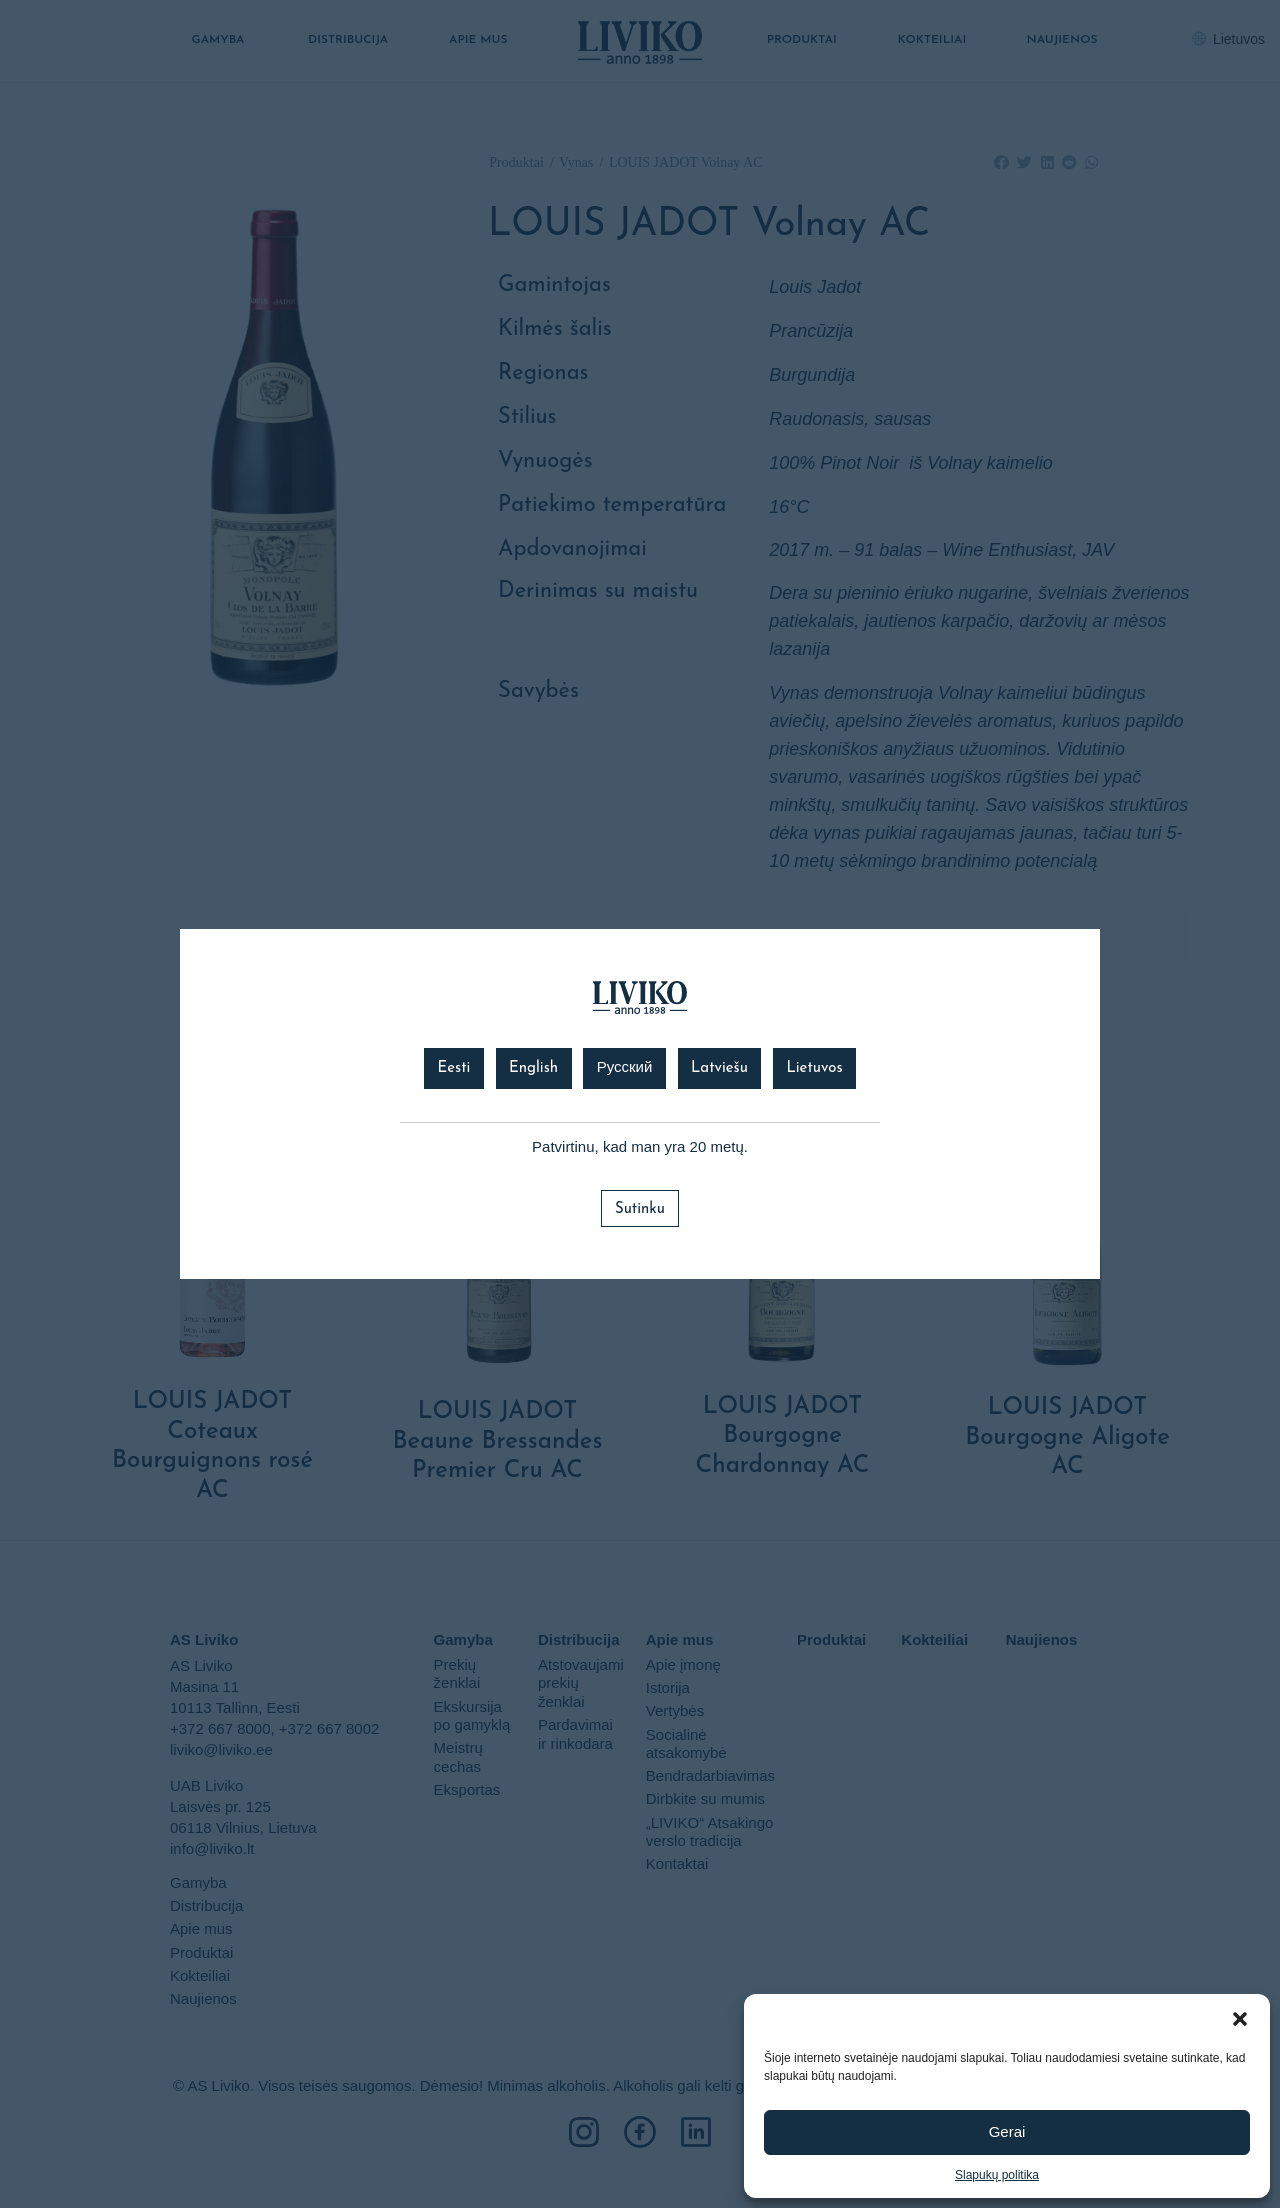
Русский (625, 1068)
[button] (1240, 2019)
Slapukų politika (997, 2175)
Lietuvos (814, 1068)
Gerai (1007, 2131)
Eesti (453, 1068)
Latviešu (719, 1068)
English (533, 1068)
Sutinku (640, 1209)
